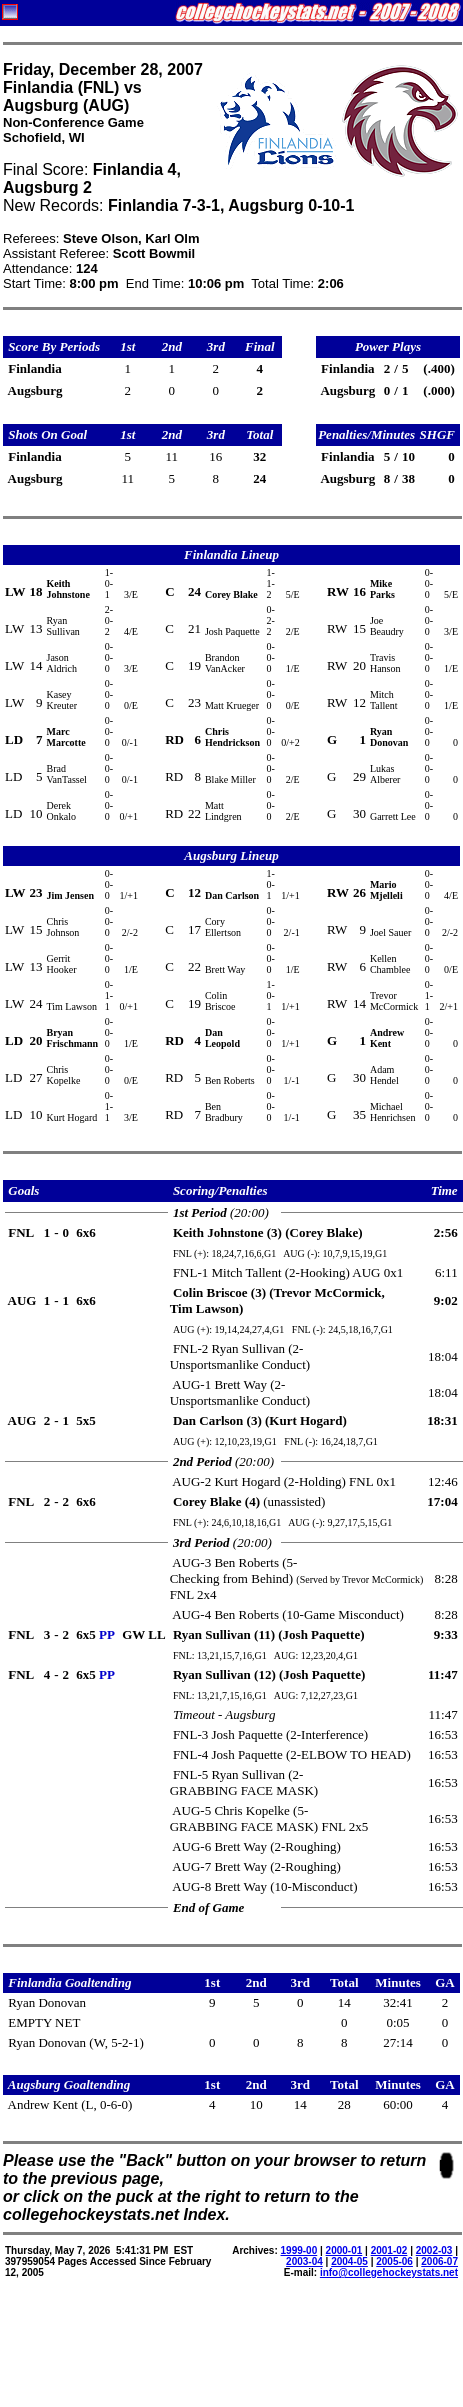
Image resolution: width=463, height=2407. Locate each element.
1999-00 (299, 2250)
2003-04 (304, 2261)
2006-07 (439, 2261)
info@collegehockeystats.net (389, 2272)
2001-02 (389, 2250)
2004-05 (349, 2261)
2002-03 (434, 2250)
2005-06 (394, 2261)
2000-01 (344, 2250)
